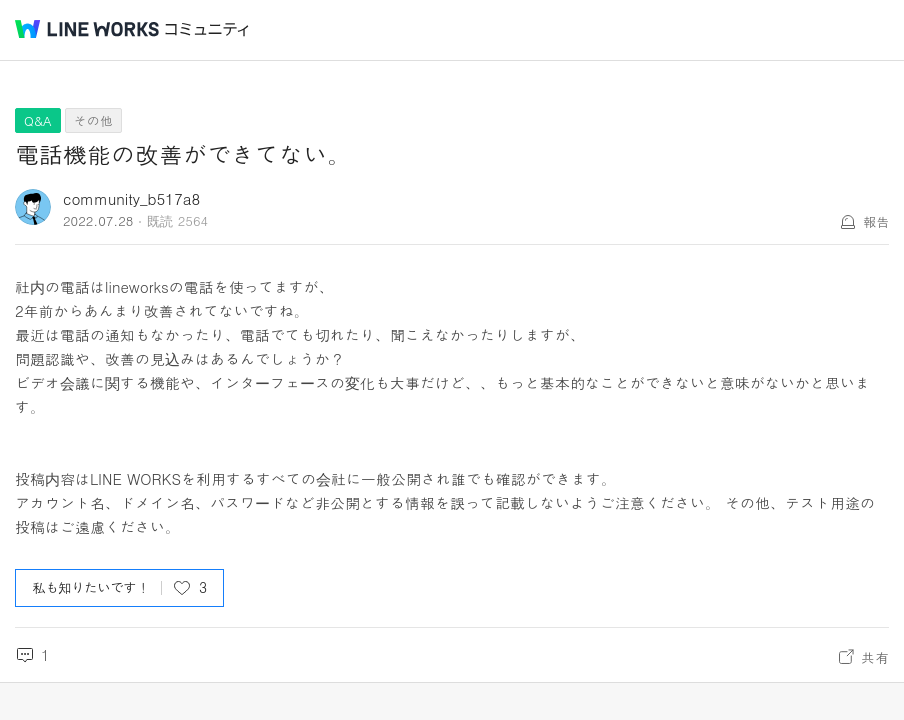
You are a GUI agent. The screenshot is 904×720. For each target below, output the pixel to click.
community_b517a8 (131, 198)
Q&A (38, 120)
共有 (875, 657)
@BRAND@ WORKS (87, 29)
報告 (876, 221)
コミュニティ (207, 29)
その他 (93, 120)
